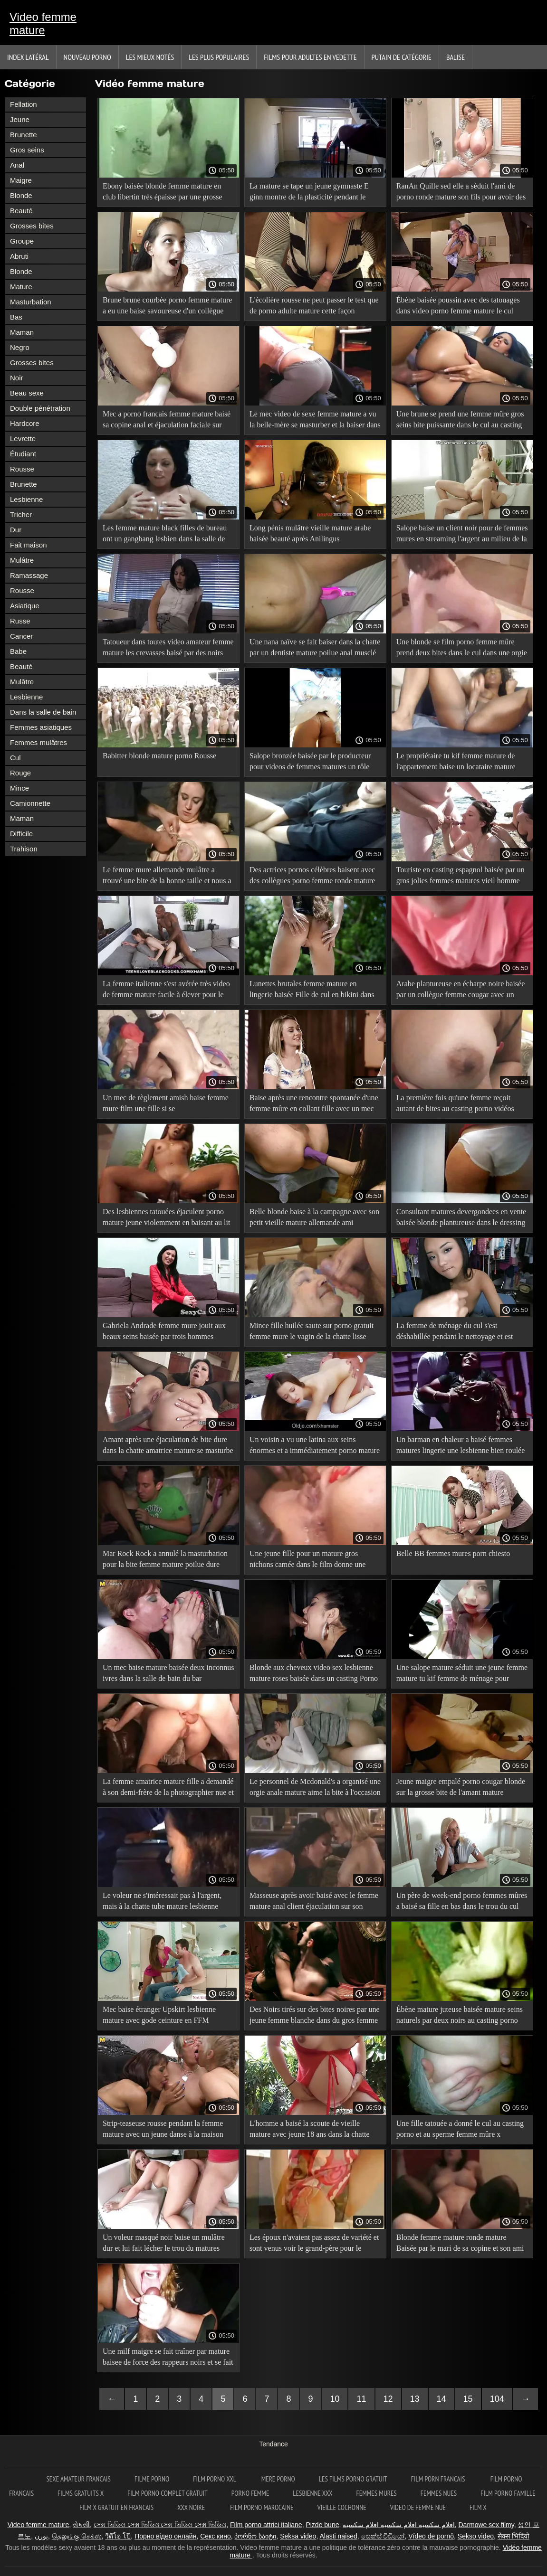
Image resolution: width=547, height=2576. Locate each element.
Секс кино (215, 2536)
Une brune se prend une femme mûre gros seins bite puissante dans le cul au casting (460, 419)
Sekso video (476, 2536)
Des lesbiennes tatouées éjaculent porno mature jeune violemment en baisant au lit (166, 1217)
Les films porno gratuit (353, 2478)
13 (415, 2399)
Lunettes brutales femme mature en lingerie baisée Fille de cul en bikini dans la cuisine (312, 991)
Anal (17, 165)
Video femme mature (43, 23)
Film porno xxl (215, 2478)
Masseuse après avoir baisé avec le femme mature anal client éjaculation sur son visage (314, 1902)
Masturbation (30, 302)
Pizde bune (322, 2525)
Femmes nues (439, 2493)
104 (497, 2399)
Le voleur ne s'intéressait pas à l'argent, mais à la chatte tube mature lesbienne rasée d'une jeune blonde (162, 1902)
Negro (19, 347)
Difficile (21, 834)
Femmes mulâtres (38, 742)
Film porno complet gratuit (167, 2493)
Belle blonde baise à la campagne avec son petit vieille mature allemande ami (314, 1217)
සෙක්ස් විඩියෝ (383, 2536)
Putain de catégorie (402, 57)
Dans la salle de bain (43, 712)
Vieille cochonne (341, 2507)
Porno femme (250, 2493)
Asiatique (24, 606)
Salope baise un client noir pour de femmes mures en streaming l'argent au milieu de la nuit (462, 535)
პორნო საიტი (255, 2536)
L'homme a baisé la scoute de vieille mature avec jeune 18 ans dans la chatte (310, 2128)
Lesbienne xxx (312, 2493)
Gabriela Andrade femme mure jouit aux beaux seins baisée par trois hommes (164, 1330)
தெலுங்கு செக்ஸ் (77, 2536)
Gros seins (27, 150)
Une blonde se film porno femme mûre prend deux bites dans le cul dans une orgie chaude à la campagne (461, 649)
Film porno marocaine (261, 2507)
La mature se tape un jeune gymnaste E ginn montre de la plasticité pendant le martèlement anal (309, 193)
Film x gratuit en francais (116, 2507)
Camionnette (30, 803)
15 (468, 2399)
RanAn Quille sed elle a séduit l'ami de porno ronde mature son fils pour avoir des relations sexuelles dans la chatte (461, 193)
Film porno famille (507, 2493)
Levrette (23, 438)
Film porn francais (439, 2478)
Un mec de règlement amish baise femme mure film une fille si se (166, 1103)
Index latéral (28, 57)
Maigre (21, 180)
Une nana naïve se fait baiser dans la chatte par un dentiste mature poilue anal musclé (315, 647)
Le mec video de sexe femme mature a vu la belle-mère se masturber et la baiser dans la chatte (315, 421)
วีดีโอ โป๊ (118, 2536)
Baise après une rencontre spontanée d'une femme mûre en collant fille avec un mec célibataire (314, 1105)
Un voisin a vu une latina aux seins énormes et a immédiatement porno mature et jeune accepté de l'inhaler (315, 1446)
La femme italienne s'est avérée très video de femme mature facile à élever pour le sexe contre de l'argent (166, 991)
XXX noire (191, 2507)
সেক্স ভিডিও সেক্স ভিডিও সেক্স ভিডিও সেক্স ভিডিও (160, 2525)
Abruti (19, 256)
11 (361, 2399)
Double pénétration (40, 408)
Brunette (23, 135)
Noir (16, 378)
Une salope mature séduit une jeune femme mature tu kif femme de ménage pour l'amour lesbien (462, 1674)
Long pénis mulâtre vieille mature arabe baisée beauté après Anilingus (310, 533)
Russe (20, 621)
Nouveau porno (87, 57)
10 (334, 2399)
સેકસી (81, 2525)
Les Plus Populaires (219, 57)
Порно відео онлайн (165, 2536)
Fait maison (28, 545)
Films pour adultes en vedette (310, 57)
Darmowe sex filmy (486, 2525)
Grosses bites (32, 226)
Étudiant (23, 454)
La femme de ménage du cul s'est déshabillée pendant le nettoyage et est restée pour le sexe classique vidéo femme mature (460, 1332)
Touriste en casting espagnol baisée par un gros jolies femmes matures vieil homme (460, 875)
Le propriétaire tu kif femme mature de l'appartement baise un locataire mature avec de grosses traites (456, 763)
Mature (21, 287)
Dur (15, 530)
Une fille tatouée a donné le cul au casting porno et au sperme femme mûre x (460, 2128)
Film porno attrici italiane (266, 2525)
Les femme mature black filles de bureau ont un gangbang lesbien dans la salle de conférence (165, 535)
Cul (15, 758)
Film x (478, 2507)
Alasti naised (338, 2536)
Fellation (23, 104)
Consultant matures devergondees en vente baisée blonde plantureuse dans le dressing (461, 1217)
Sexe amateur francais (78, 2478)
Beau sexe (27, 393)
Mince (19, 788)
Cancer (21, 636)
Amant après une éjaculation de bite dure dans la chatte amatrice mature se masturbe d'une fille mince (168, 1446)
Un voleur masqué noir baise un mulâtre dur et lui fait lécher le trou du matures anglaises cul (164, 2244)
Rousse (22, 469)
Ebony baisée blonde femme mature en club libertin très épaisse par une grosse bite (162, 193)
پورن (41, 2536)
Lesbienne (26, 499)
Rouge (20, 773)
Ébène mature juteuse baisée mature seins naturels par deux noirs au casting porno (459, 2014)
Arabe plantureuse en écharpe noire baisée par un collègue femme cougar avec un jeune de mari (460, 991)
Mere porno (278, 2478)
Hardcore (24, 423)
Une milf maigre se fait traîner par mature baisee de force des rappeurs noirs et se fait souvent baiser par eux (168, 2358)
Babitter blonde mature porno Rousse (159, 756)
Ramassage (29, 575)
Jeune (19, 119)
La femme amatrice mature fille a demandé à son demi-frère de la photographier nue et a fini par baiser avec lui (168, 1788)
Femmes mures (376, 2493)
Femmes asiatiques (41, 727)
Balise (455, 57)
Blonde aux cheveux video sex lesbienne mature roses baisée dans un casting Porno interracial (314, 1674)
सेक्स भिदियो (513, 2536)
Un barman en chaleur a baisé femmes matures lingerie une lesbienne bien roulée (460, 1444)
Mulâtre (22, 560)
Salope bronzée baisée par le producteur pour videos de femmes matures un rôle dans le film (310, 763)
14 (441, 2399)
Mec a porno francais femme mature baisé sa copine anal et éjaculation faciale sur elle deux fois (166, 421)
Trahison (24, 849)
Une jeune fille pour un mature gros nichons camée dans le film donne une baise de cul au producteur (307, 1560)
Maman (22, 332)
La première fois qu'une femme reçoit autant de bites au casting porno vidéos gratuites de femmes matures (455, 1105)
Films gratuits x (81, 2493)
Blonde (21, 195)
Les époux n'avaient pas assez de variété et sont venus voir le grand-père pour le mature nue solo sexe (314, 2244)
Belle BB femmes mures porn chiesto (453, 1553)
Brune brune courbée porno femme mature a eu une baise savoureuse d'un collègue (167, 305)
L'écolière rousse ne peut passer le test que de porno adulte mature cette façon (314, 305)
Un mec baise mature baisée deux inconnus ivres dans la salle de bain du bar (168, 1672)
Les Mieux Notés (150, 57)
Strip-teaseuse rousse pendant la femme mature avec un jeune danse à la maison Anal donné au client (163, 2130)
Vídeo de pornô (431, 2536)
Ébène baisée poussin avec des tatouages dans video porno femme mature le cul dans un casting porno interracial (458, 307)
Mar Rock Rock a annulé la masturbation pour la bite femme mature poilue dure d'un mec (165, 1560)
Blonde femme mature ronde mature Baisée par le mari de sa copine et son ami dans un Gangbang (460, 2244)
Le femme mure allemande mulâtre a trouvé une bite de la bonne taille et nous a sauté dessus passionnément (167, 877)
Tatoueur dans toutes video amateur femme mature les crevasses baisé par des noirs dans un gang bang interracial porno (168, 649)
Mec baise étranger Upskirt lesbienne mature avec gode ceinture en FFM (159, 2014)
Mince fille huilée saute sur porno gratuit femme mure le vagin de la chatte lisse (312, 1330)
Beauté (21, 211)
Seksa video (298, 2536)
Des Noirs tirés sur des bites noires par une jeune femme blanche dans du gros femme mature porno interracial (315, 2016)
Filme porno (151, 2478)
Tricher (21, 514)
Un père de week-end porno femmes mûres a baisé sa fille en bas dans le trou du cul (461, 1900)
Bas (16, 317)
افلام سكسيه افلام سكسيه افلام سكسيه (398, 2525)
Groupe (22, 241)
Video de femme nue (418, 2507)
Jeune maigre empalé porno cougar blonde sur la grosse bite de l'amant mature (460, 1786)
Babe (18, 651)
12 (388, 2399)
